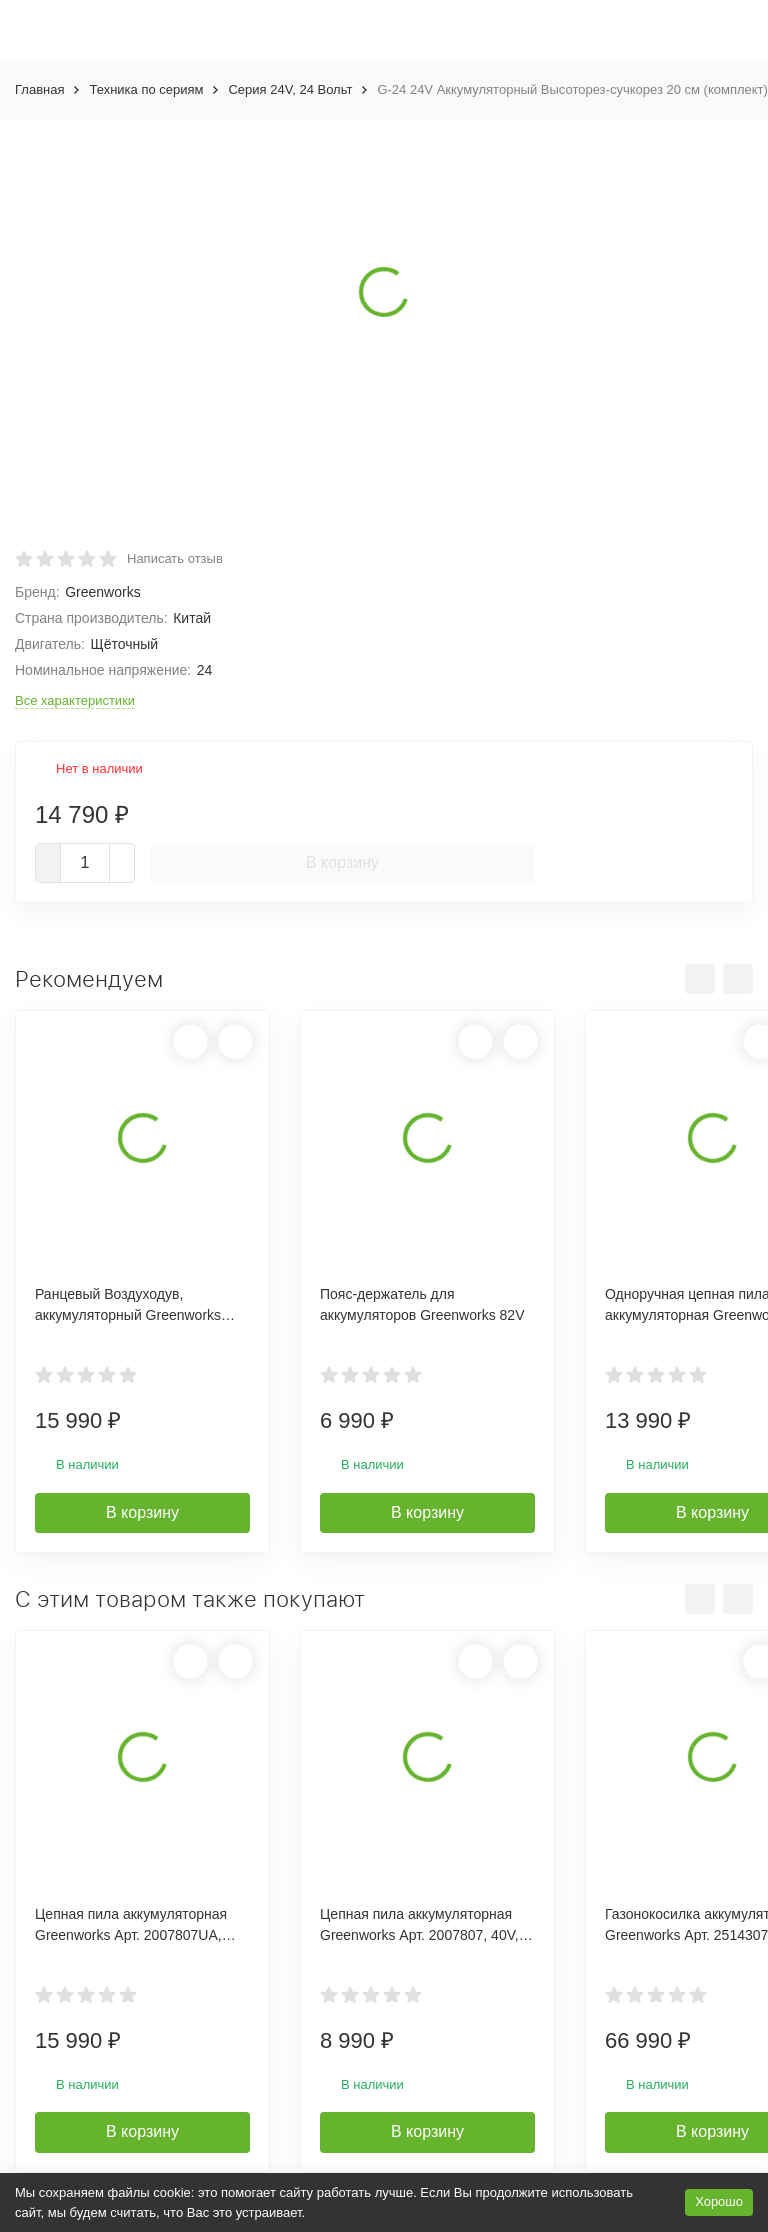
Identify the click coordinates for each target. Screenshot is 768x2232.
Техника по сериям (146, 89)
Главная (39, 89)
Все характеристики (75, 700)
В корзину (342, 862)
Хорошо (719, 2201)
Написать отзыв (175, 558)
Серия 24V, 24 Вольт (290, 89)
